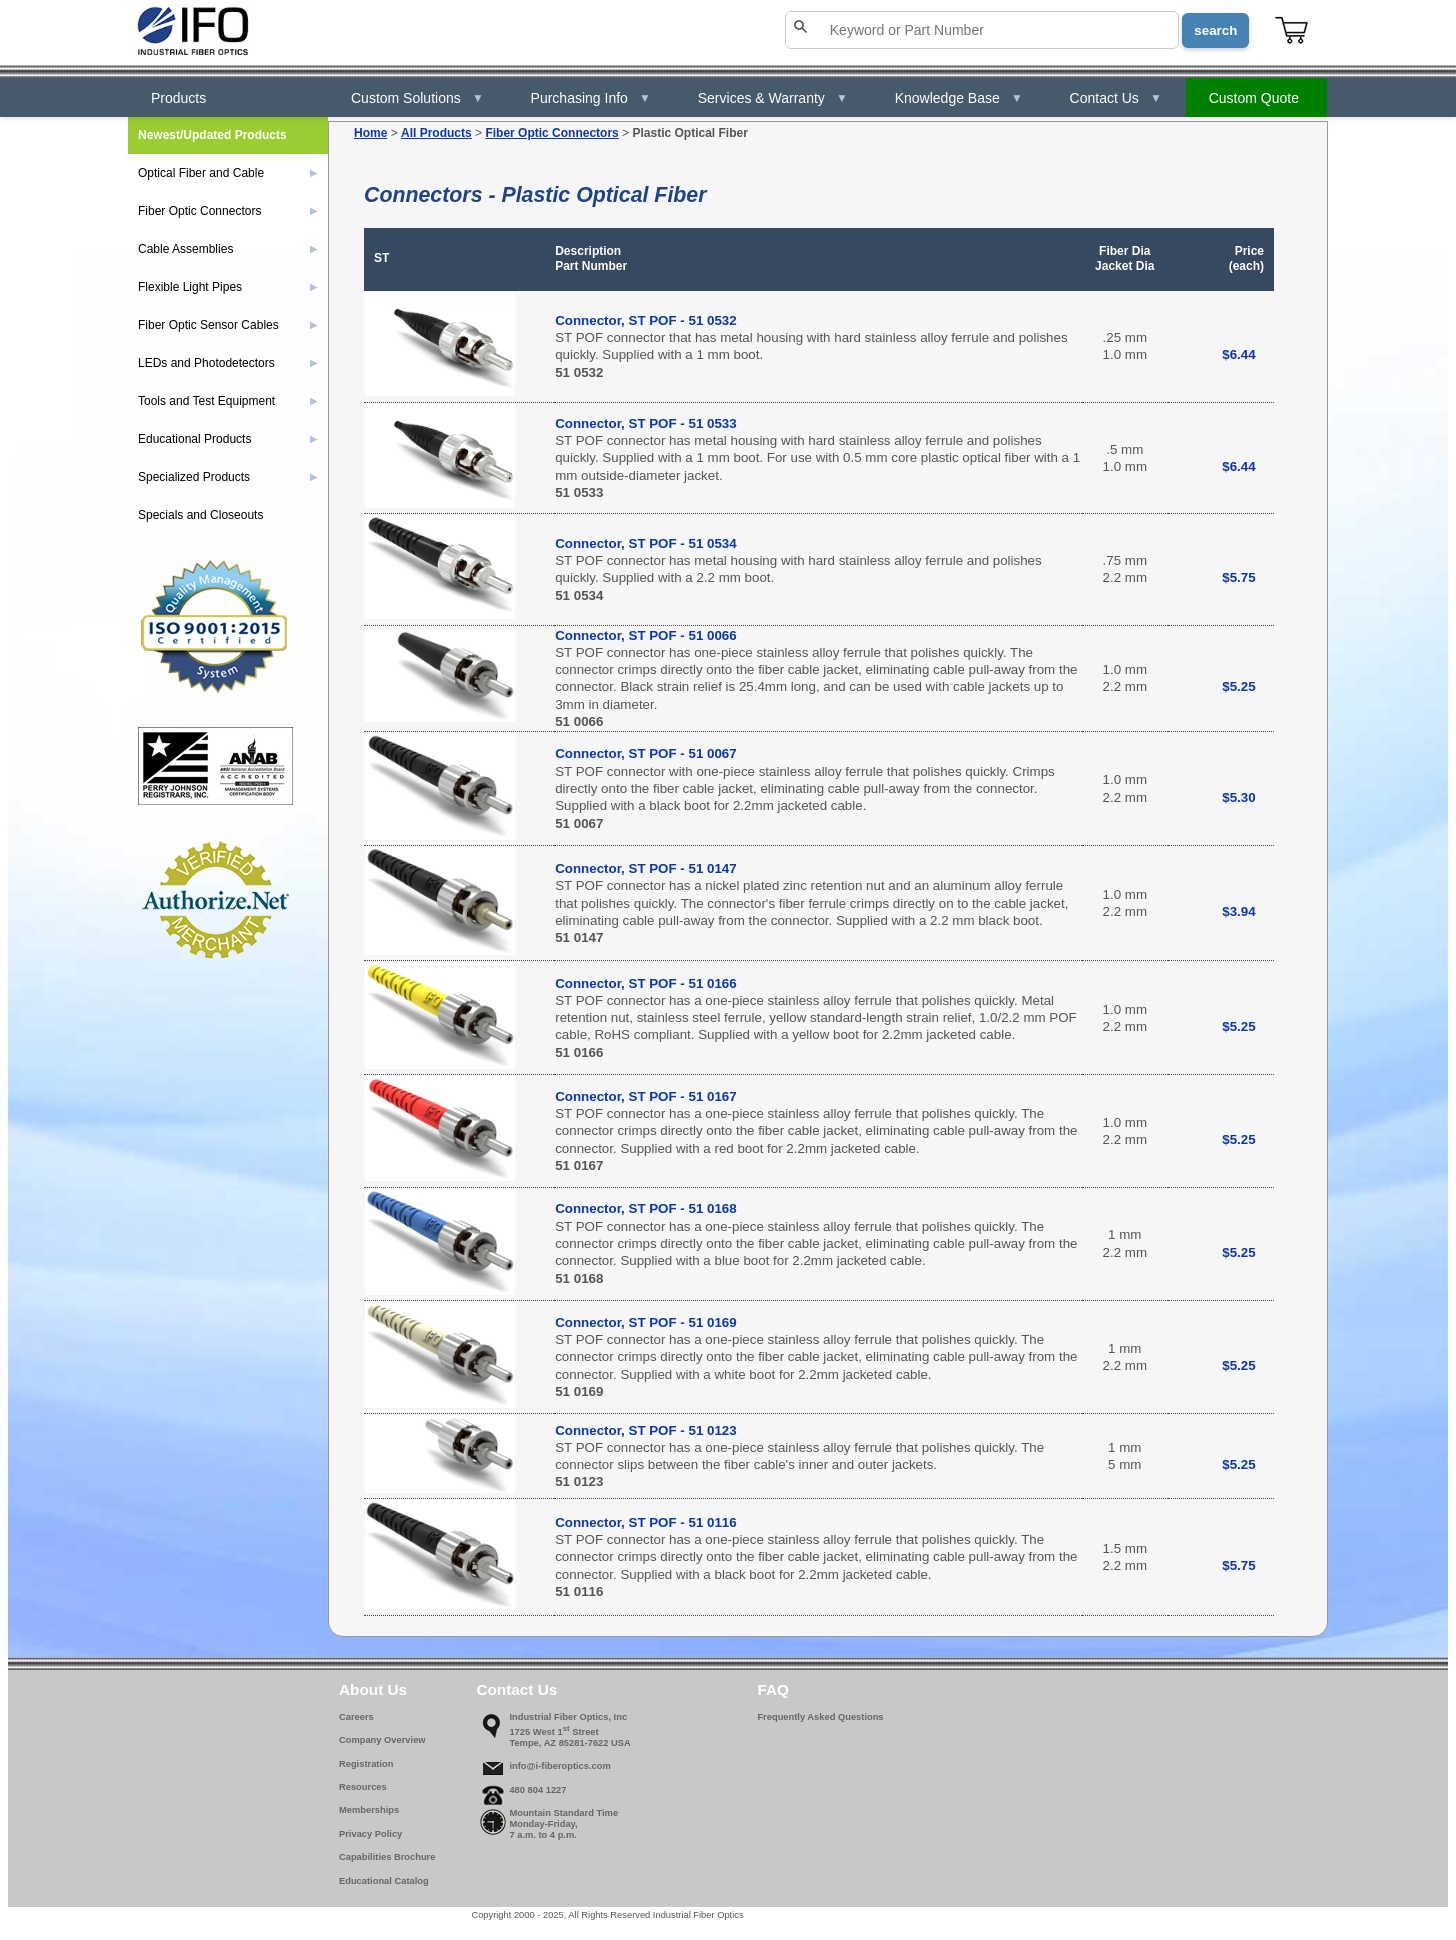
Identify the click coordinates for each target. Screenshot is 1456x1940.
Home (370, 133)
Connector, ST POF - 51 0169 (645, 1322)
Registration (366, 1764)
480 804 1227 (537, 1790)
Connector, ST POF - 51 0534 (645, 543)
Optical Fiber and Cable (228, 173)
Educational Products (228, 439)
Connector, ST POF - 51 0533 (645, 423)
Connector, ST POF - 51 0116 (645, 1522)
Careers (356, 1717)
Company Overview (382, 1740)
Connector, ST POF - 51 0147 (645, 868)
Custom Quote (1254, 98)
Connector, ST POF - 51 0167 (645, 1096)
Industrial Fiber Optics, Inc (568, 1717)
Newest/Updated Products (212, 135)
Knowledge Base (959, 98)
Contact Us (1116, 98)
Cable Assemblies (228, 249)
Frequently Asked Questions (820, 1717)
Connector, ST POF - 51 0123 (645, 1430)
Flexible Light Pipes (228, 287)
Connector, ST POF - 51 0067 (645, 753)
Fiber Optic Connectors (551, 133)
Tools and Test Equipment (228, 401)
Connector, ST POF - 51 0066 (645, 635)
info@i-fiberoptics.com (559, 1766)
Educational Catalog (384, 1881)
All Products (436, 133)
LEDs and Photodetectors (228, 363)
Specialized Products (228, 477)
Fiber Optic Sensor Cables (228, 325)
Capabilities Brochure (387, 1857)
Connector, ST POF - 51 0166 (645, 983)
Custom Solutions (417, 98)
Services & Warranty (773, 98)
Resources (363, 1787)
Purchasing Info (591, 98)
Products (178, 98)
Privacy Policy (370, 1834)
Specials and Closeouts (200, 515)
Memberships (369, 1810)
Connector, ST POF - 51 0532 (645, 320)
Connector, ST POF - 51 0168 (645, 1208)
